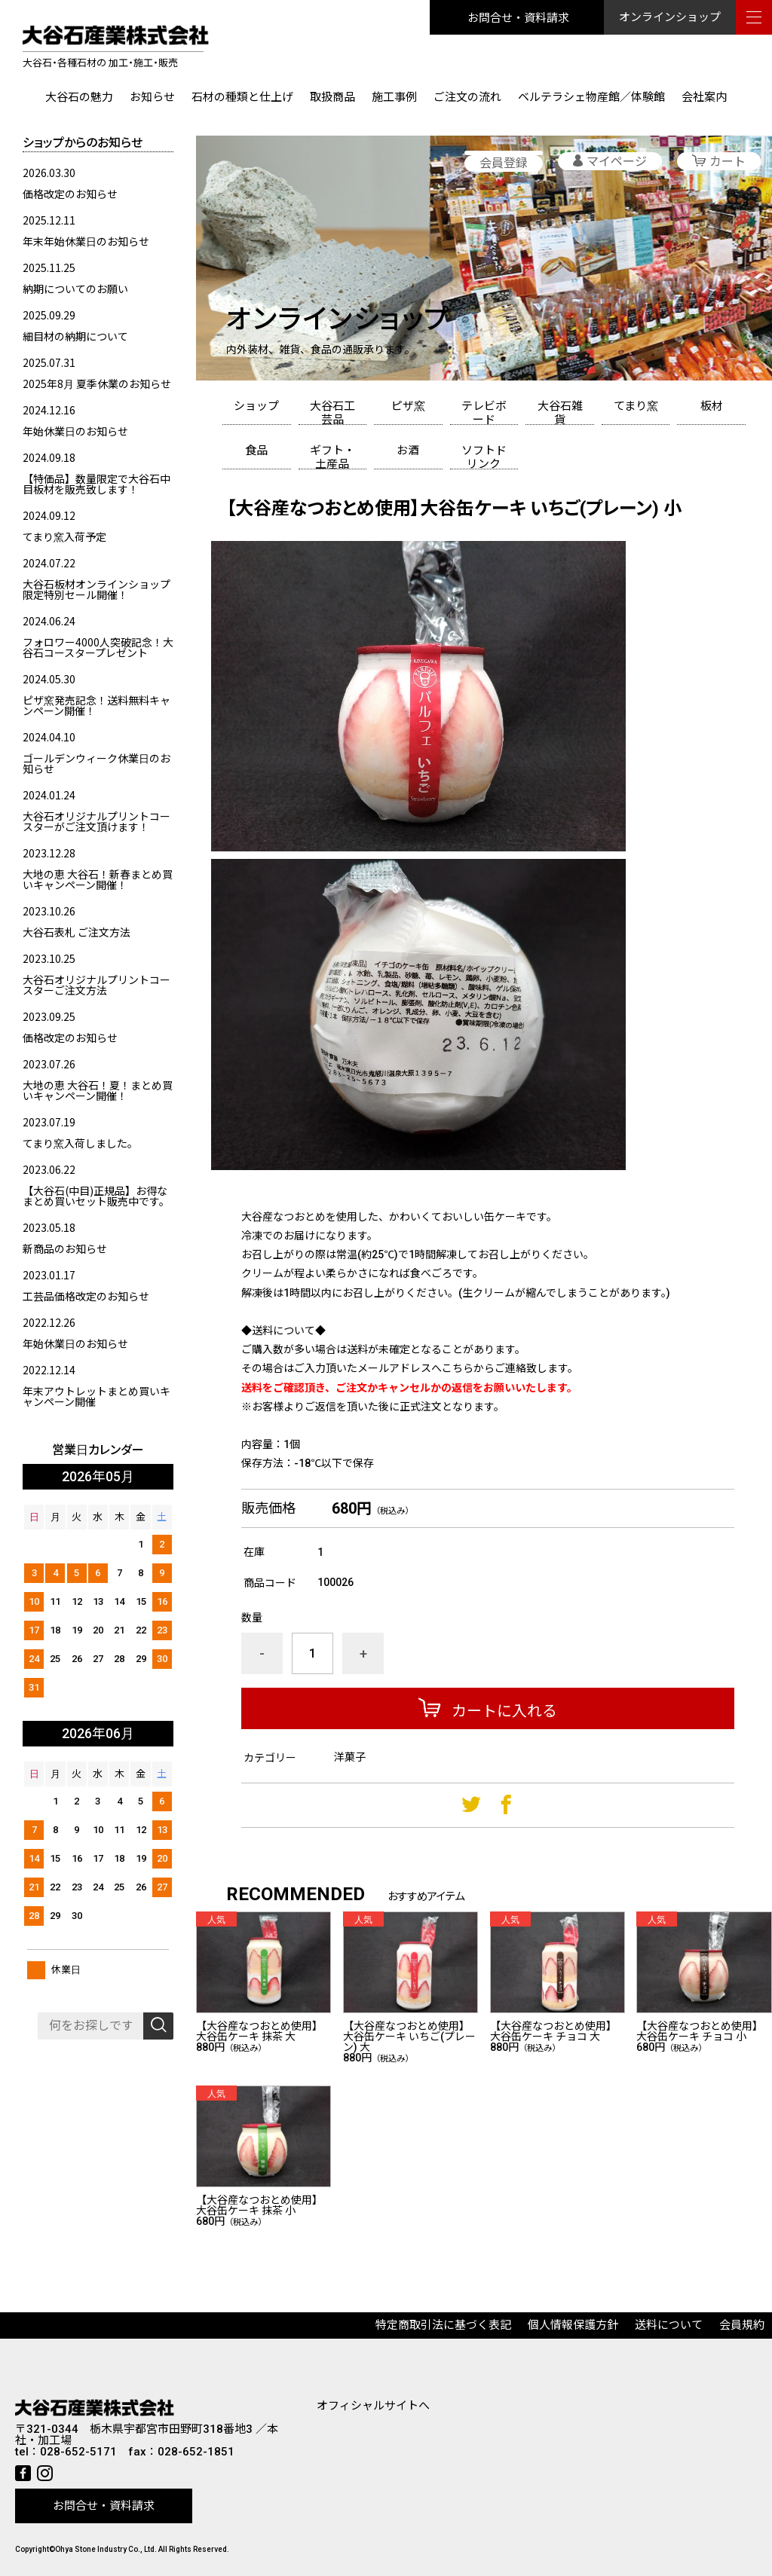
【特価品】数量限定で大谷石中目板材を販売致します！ (96, 484)
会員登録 (503, 163)
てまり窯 (636, 406)
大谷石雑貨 (560, 412)
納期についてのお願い (75, 288)
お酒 (408, 450)
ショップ (256, 406)
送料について (669, 2325)
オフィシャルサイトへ (373, 2406)
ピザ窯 (408, 406)
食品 (256, 450)
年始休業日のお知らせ (75, 431)
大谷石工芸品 (332, 412)
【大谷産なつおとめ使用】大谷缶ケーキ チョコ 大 (553, 2031)
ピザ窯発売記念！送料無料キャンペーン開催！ (96, 705)
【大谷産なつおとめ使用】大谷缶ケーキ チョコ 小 (699, 2031)
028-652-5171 (78, 2452)
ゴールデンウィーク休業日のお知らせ (96, 763)
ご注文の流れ (467, 97)
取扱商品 (332, 97)
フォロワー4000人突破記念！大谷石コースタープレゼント (98, 647)
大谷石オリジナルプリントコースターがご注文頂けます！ (96, 821)
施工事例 (394, 97)
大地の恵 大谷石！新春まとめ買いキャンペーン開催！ (98, 879)
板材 (711, 406)
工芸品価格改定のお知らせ (86, 1295)
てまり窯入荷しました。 (80, 1142)
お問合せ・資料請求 (518, 17)
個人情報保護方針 (573, 2325)
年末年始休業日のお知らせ (86, 241)
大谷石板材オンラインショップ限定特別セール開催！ (96, 589)
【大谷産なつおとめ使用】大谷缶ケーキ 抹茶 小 (259, 2205)
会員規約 (741, 2325)
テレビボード (484, 412)
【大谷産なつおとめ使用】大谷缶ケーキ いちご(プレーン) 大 (409, 2036)
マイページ (617, 161)
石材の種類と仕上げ (242, 97)
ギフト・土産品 (332, 456)
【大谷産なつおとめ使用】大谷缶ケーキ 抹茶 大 (259, 2031)
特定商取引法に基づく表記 (443, 2325)
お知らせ (152, 97)
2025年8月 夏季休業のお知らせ (97, 383)
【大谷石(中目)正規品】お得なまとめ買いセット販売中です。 (96, 1196)
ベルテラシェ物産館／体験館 (591, 97)
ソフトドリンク (484, 456)
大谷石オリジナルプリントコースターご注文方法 (96, 985)
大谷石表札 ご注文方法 (76, 932)
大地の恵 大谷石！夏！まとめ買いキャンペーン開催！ (98, 1090)
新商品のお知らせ (65, 1248)
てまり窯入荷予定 (64, 536)
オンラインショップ (670, 17)
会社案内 (704, 97)
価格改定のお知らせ (70, 193)
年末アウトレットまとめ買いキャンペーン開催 (96, 1396)
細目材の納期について (75, 336)
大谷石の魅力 (79, 97)
